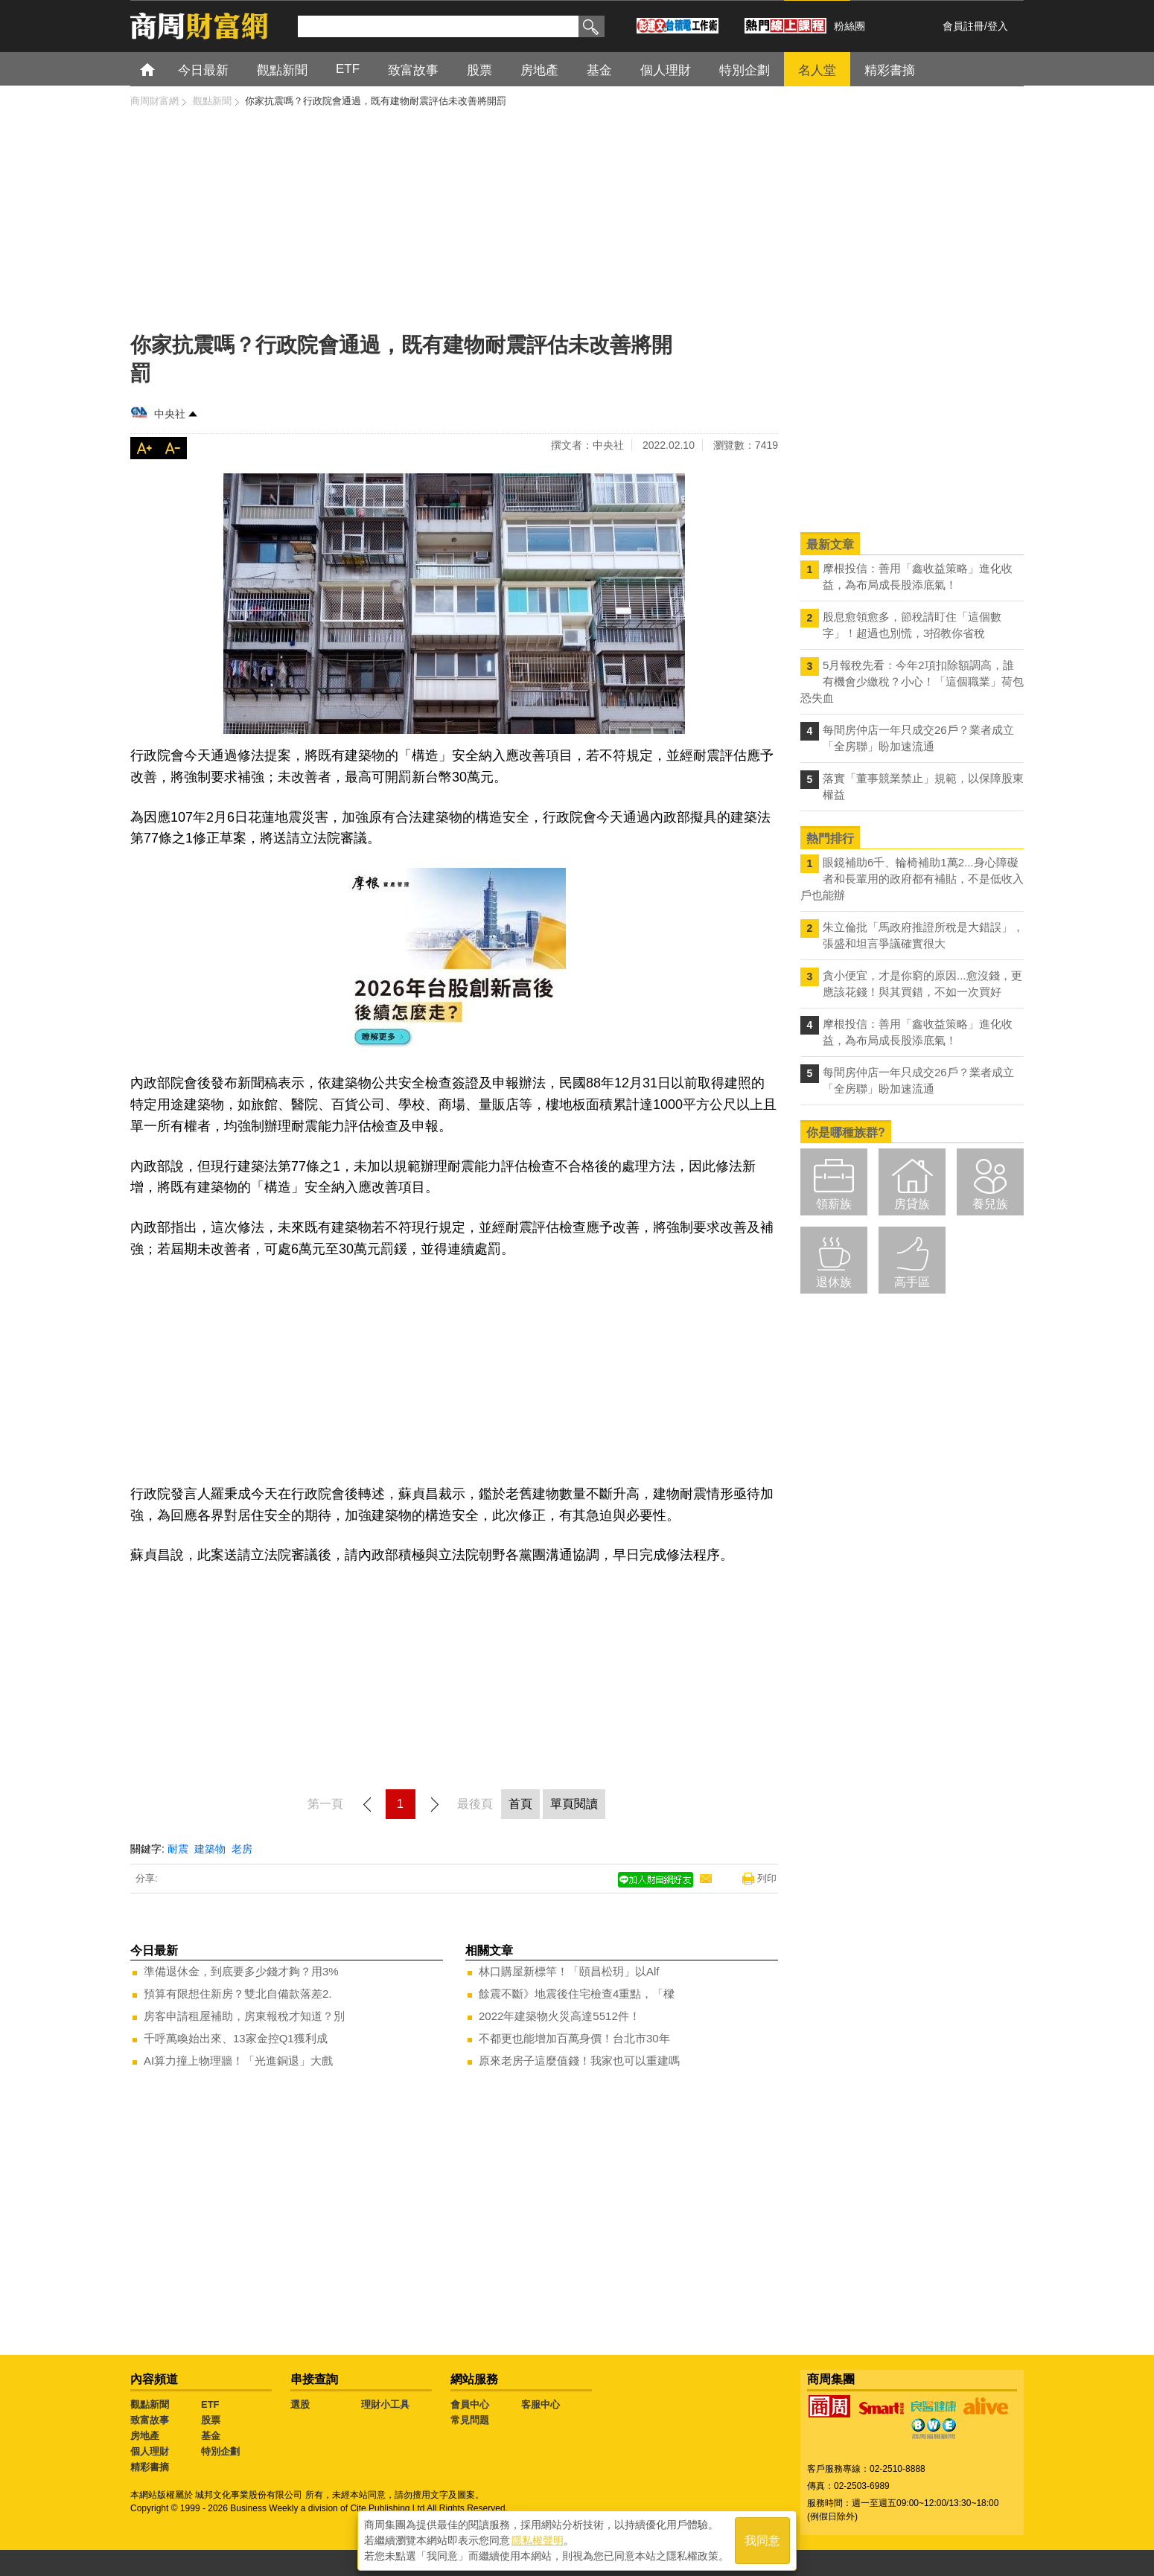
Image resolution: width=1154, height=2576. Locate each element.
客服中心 (540, 2404)
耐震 (178, 1849)
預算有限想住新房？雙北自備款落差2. (238, 1993)
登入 (997, 26)
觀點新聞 (149, 2404)
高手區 (912, 1282)
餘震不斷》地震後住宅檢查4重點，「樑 (577, 1993)
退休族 (834, 1282)
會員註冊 (963, 26)
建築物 (210, 1849)
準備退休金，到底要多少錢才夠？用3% (241, 1971)
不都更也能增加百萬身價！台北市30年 (574, 2038)
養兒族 (990, 1204)
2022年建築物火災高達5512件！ (559, 2016)
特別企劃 (220, 2451)
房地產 (144, 2435)
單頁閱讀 (574, 1803)
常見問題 (469, 2420)
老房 (242, 1849)
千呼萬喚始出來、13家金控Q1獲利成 (236, 2038)
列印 (767, 1878)
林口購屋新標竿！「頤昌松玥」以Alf (569, 1971)
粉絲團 (849, 26)
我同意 (762, 2540)
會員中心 (469, 2404)
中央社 (169, 414)
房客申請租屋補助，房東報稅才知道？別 (244, 2016)
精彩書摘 (149, 2467)
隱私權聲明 (537, 2539)
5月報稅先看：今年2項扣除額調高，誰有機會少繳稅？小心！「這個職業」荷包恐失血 (912, 681)
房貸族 (912, 1204)
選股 (300, 2404)
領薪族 (834, 1204)
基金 (210, 2435)
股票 (210, 2420)
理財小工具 (385, 2404)
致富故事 (149, 2420)
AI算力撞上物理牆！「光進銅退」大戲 (238, 2060)
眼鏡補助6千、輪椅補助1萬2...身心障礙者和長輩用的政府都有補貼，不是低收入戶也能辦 (912, 878)
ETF (210, 2404)
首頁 (161, 69)
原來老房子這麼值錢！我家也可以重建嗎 (579, 2060)
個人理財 (149, 2451)
